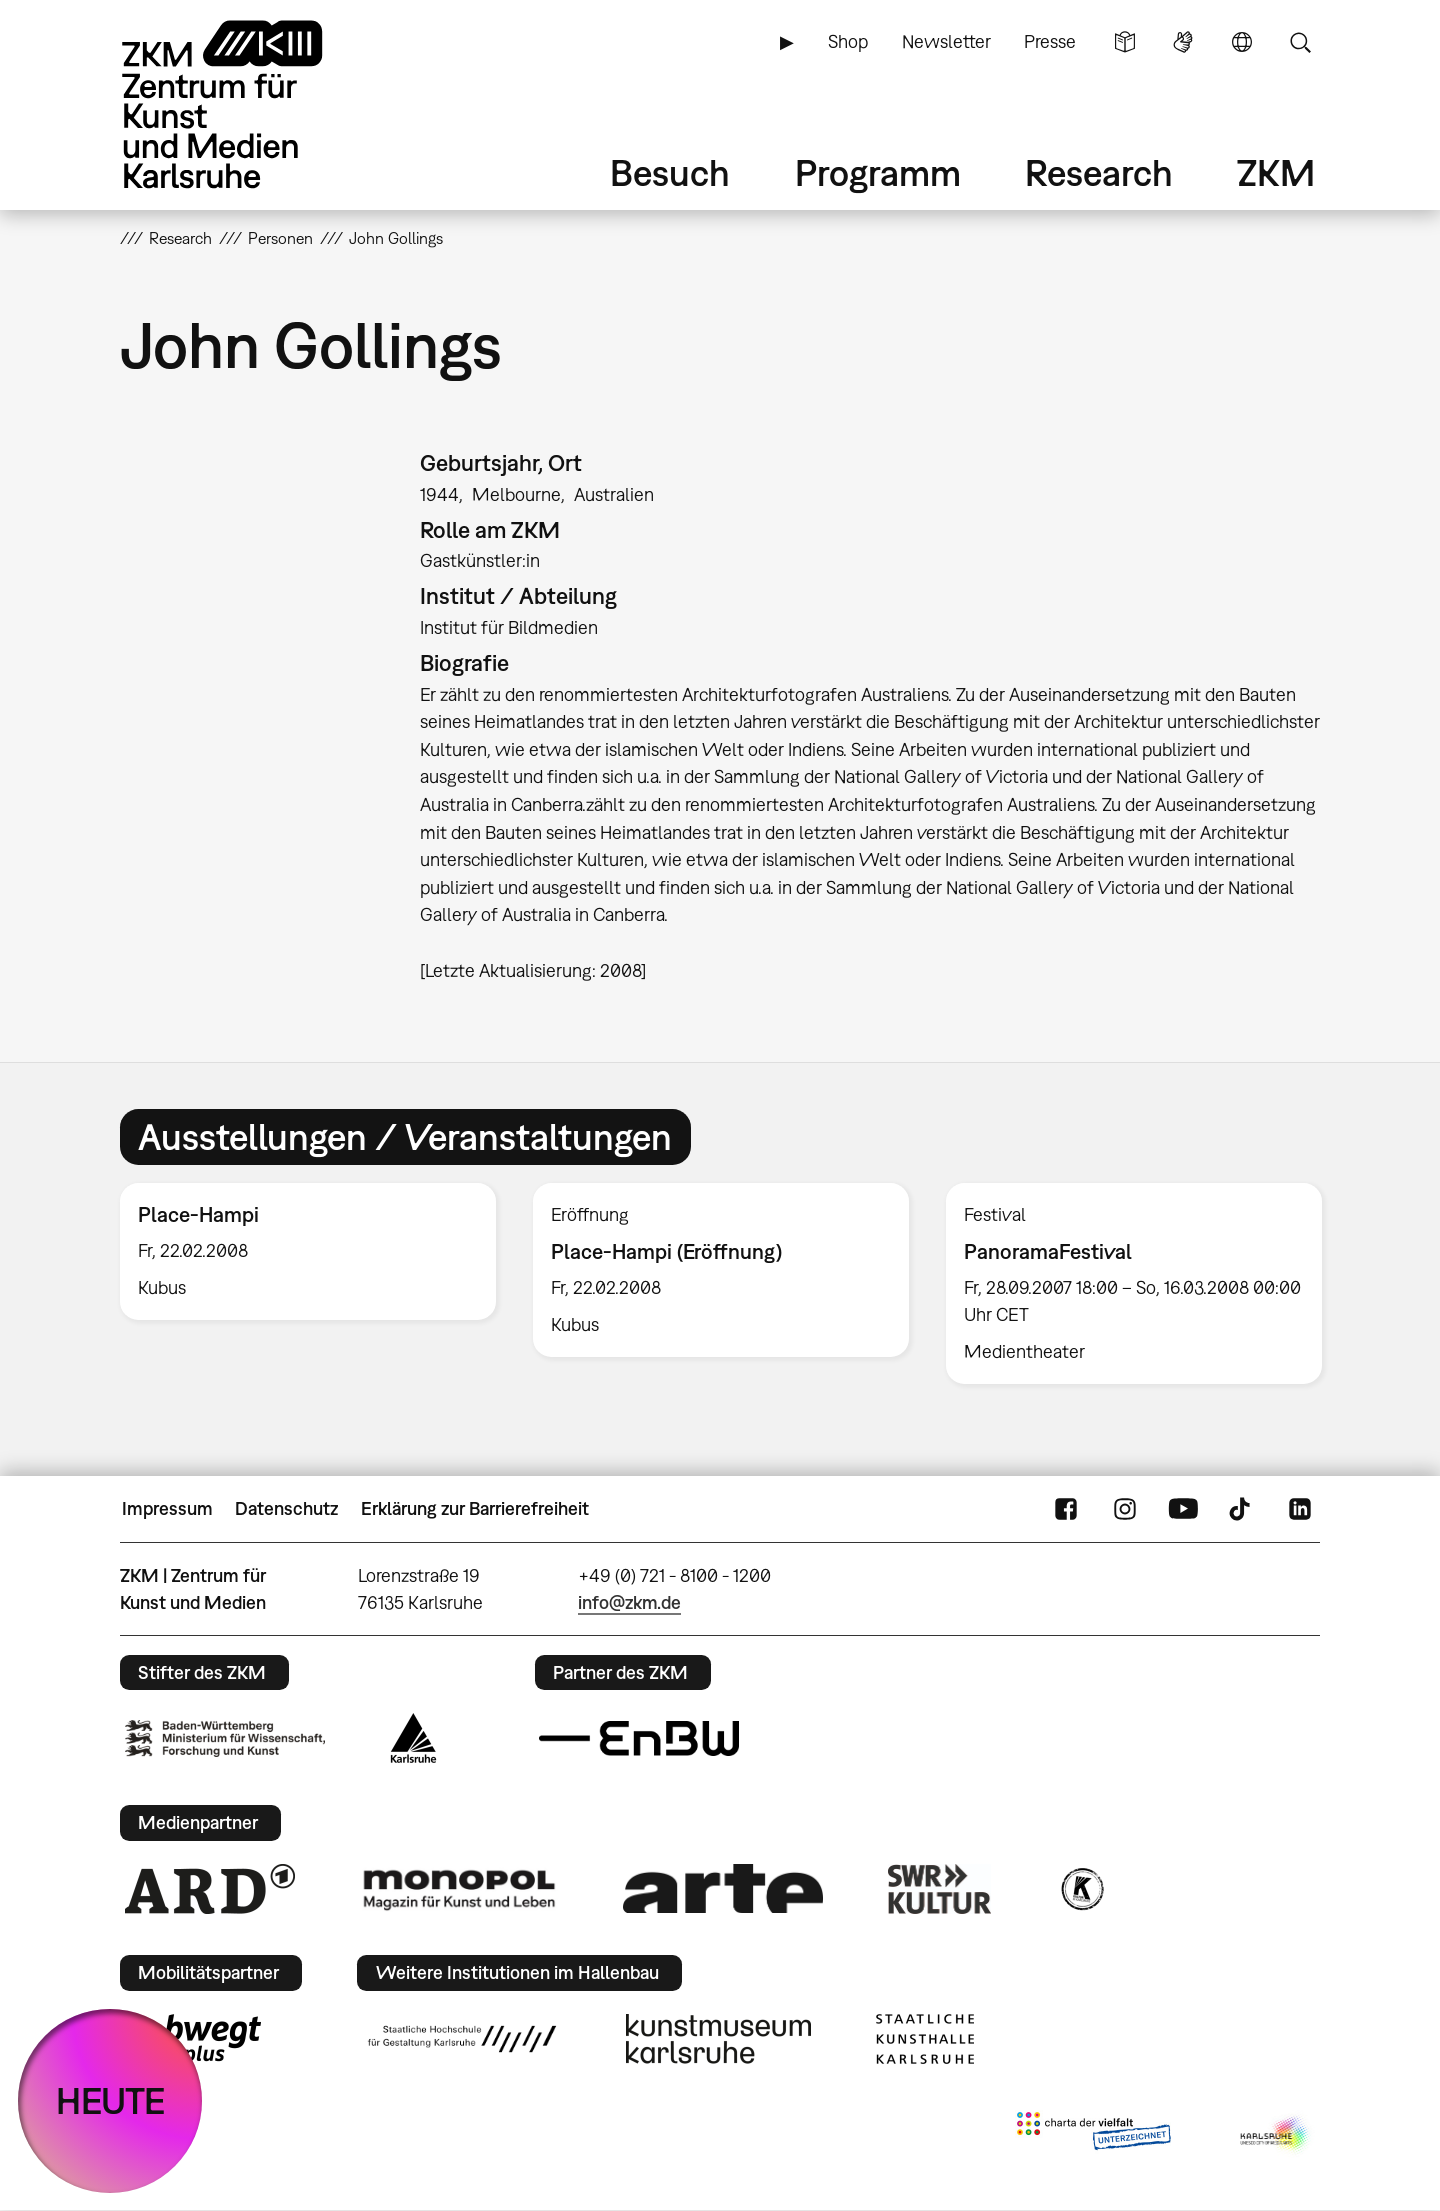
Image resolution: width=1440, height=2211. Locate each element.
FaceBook (1066, 1509)
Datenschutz (286, 1508)
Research (1099, 172)
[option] (308, 1251)
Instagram (1125, 1509)
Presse (1050, 41)
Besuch (670, 172)
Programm (878, 172)
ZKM (1276, 172)
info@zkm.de (629, 1602)
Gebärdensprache (1183, 42)
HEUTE (110, 2100)
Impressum (167, 1508)
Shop (848, 41)
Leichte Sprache (1125, 42)
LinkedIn (1300, 1509)
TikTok (1242, 1509)
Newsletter (946, 41)
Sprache (1242, 42)
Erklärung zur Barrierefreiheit (475, 1508)
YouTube (1183, 1509)
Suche (1300, 42)
